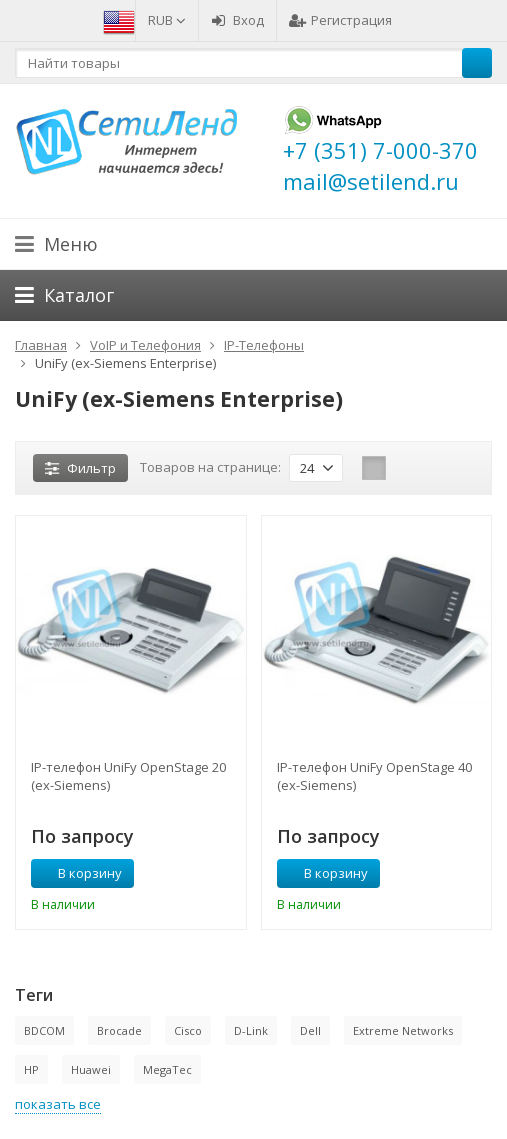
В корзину (79, 873)
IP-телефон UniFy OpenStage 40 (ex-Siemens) (374, 776)
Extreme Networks (403, 1030)
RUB (167, 20)
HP (31, 1069)
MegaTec (167, 1069)
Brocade (119, 1030)
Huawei (91, 1069)
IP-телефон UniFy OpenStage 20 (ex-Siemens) (128, 776)
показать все (58, 1104)
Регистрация (340, 20)
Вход (237, 20)
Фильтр (80, 468)
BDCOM (44, 1030)
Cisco (188, 1030)
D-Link (251, 1030)
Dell (310, 1030)
